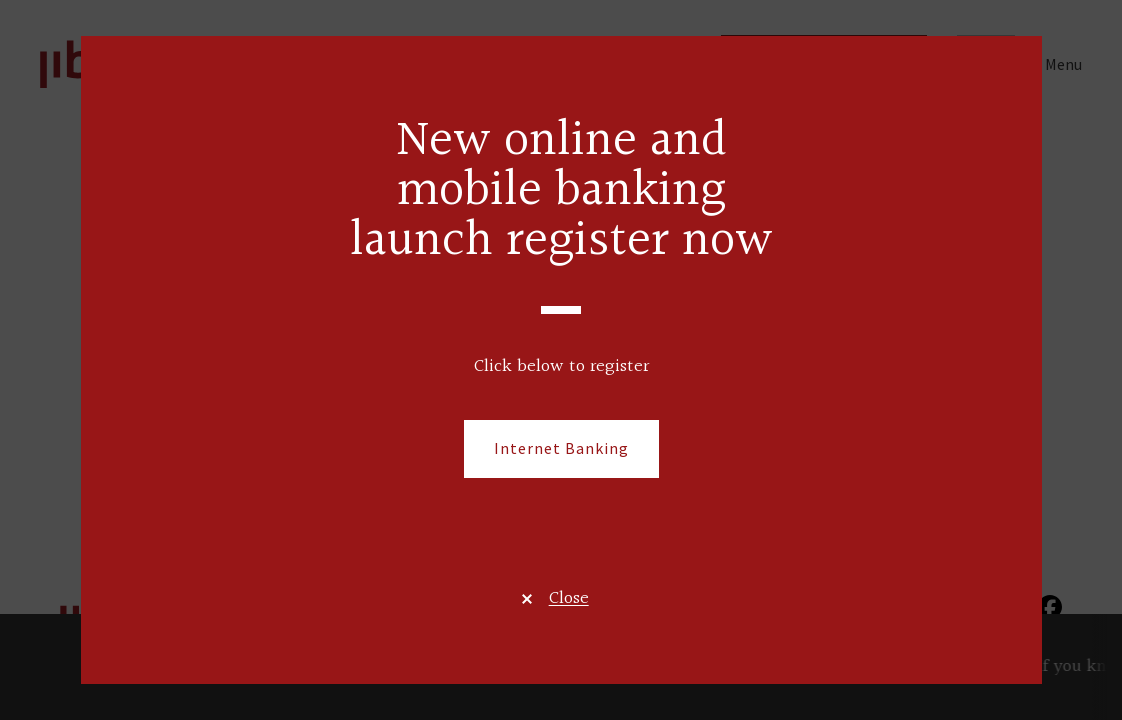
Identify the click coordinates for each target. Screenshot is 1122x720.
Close (569, 598)
